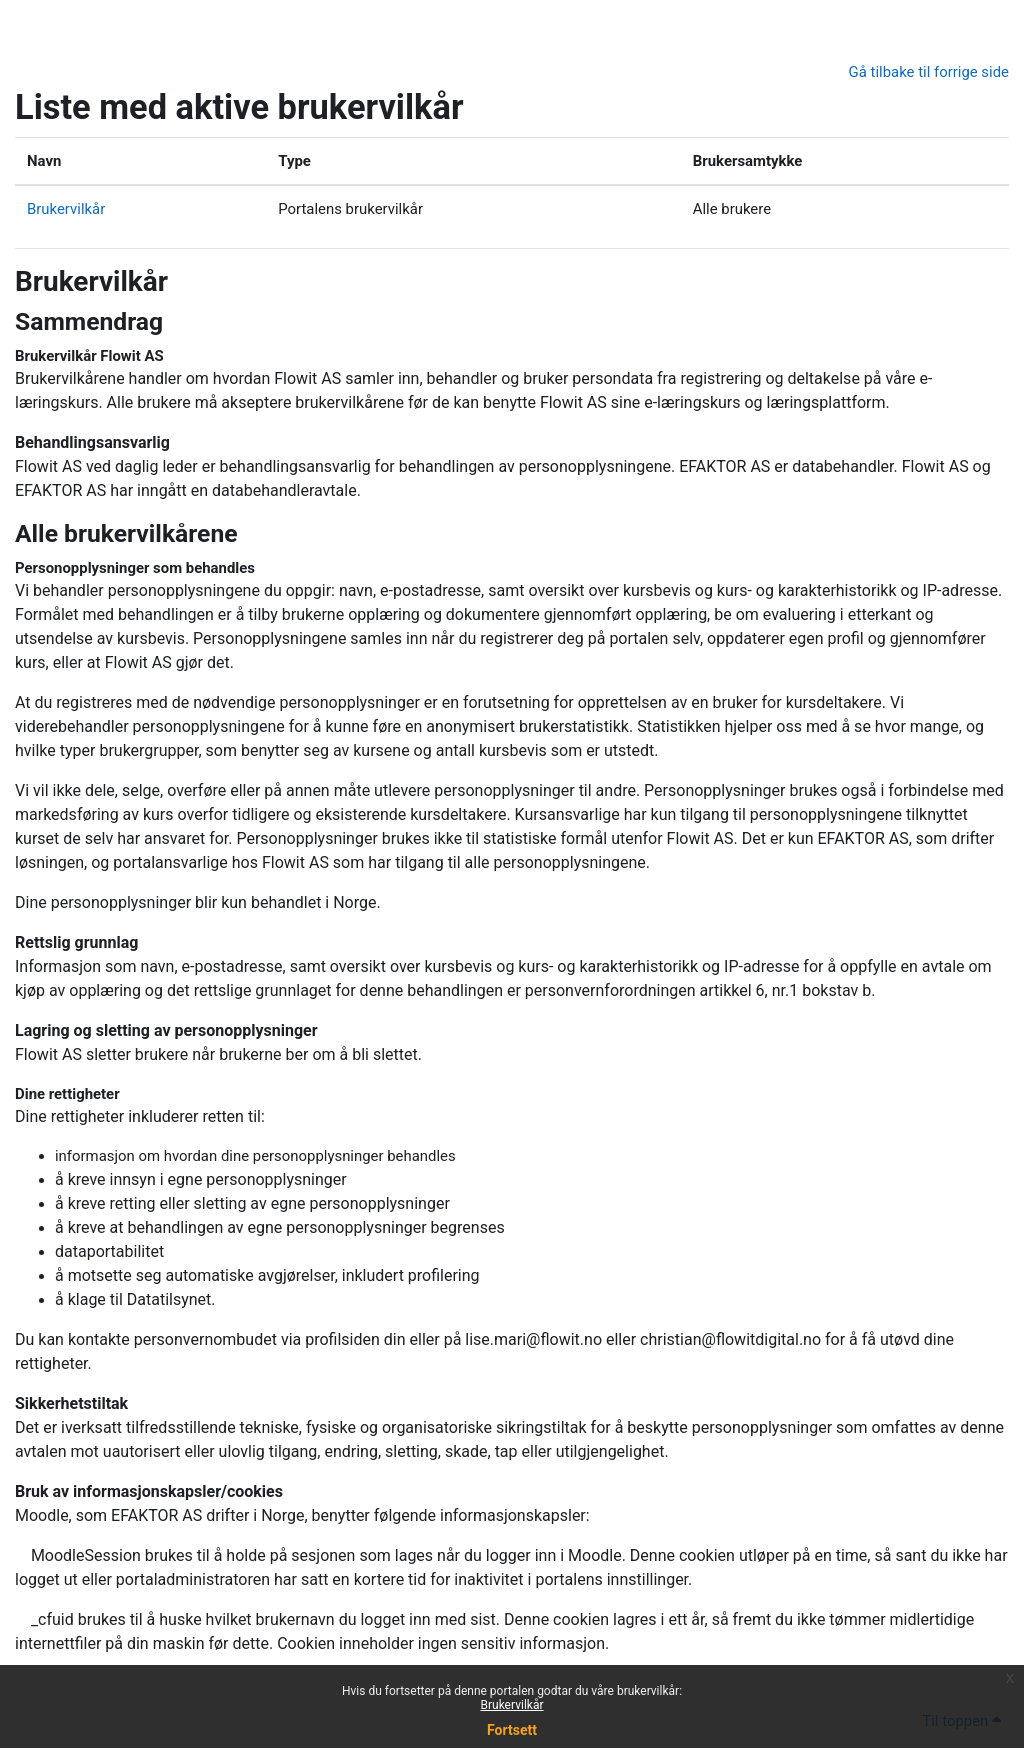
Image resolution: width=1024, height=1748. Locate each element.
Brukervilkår (512, 1705)
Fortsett (512, 1730)
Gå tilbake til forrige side (929, 72)
